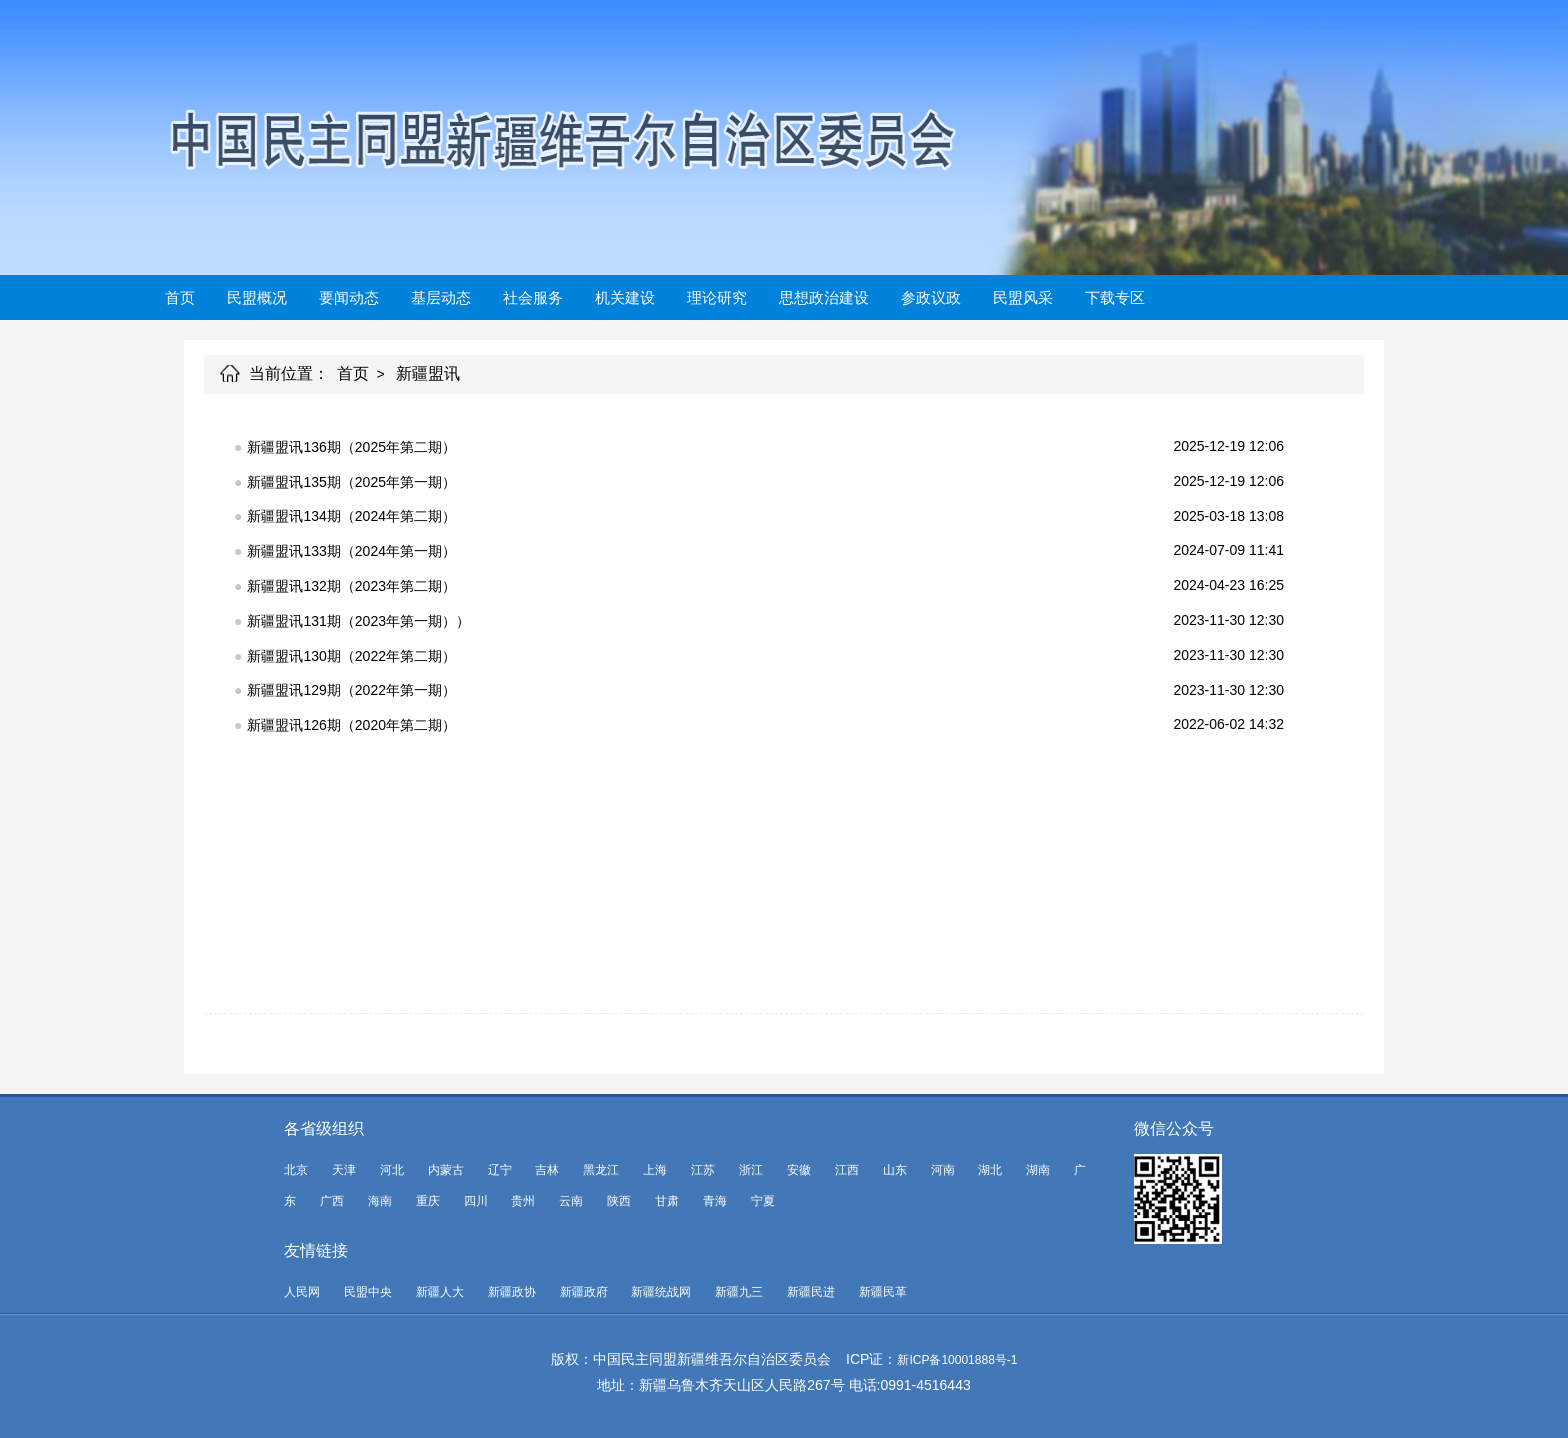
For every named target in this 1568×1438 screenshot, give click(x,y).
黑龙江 (601, 1170)
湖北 (990, 1170)
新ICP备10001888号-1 (957, 1360)
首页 (180, 297)
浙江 (751, 1170)
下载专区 (1115, 297)
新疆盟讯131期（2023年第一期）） (358, 621)
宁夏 (763, 1201)
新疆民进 (811, 1292)
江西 (847, 1170)
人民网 (302, 1292)
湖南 (1038, 1170)
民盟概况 (257, 297)
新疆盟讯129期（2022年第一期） (351, 690)
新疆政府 (584, 1292)
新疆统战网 (661, 1292)
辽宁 (500, 1170)
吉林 (547, 1170)
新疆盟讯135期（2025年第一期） (351, 482)
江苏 (703, 1170)
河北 (392, 1170)
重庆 (428, 1201)
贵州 (523, 1201)
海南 (380, 1201)
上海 (655, 1170)
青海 (715, 1201)
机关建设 (625, 297)
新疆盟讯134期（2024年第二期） (351, 516)
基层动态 (441, 297)
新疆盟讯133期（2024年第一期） (351, 551)
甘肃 (667, 1201)
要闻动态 (349, 297)
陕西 (619, 1201)
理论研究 (717, 297)
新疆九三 (739, 1292)
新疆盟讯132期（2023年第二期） (351, 586)
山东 (895, 1170)
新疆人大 (440, 1292)
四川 (476, 1201)
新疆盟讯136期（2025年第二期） (351, 447)
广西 (332, 1201)
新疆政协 (512, 1292)
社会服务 (533, 297)
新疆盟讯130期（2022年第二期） (351, 656)
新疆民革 (883, 1292)
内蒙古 (446, 1170)
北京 (296, 1170)
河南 (943, 1170)
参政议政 (931, 297)
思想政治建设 (824, 297)
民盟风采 (1023, 297)
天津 (344, 1170)
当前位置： (289, 373)
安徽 (799, 1170)
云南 (571, 1201)
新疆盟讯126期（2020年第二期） (351, 725)
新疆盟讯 (428, 373)
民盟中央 (368, 1292)
